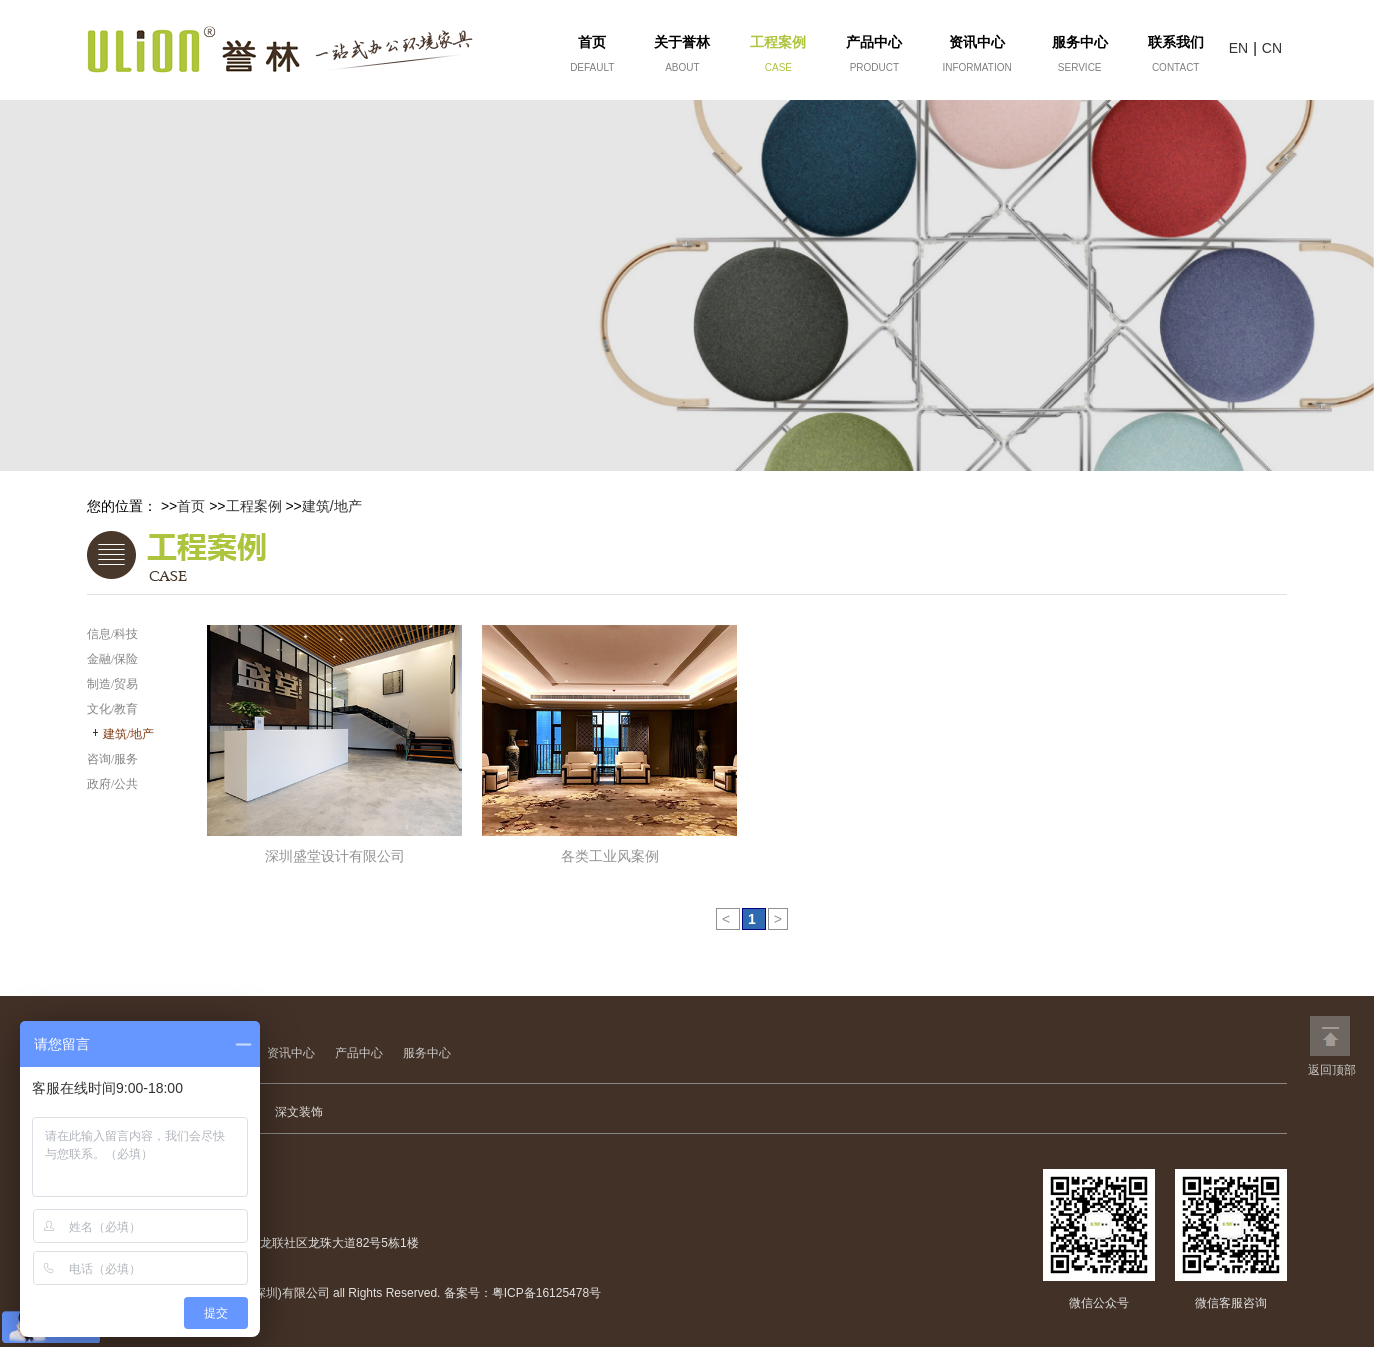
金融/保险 (112, 659)
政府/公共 (112, 784)
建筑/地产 (332, 506)
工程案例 (254, 506)
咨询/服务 (112, 759)
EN (1238, 48)
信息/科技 (112, 634)
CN (1272, 48)
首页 (191, 506)
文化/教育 (112, 709)
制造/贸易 (112, 684)
